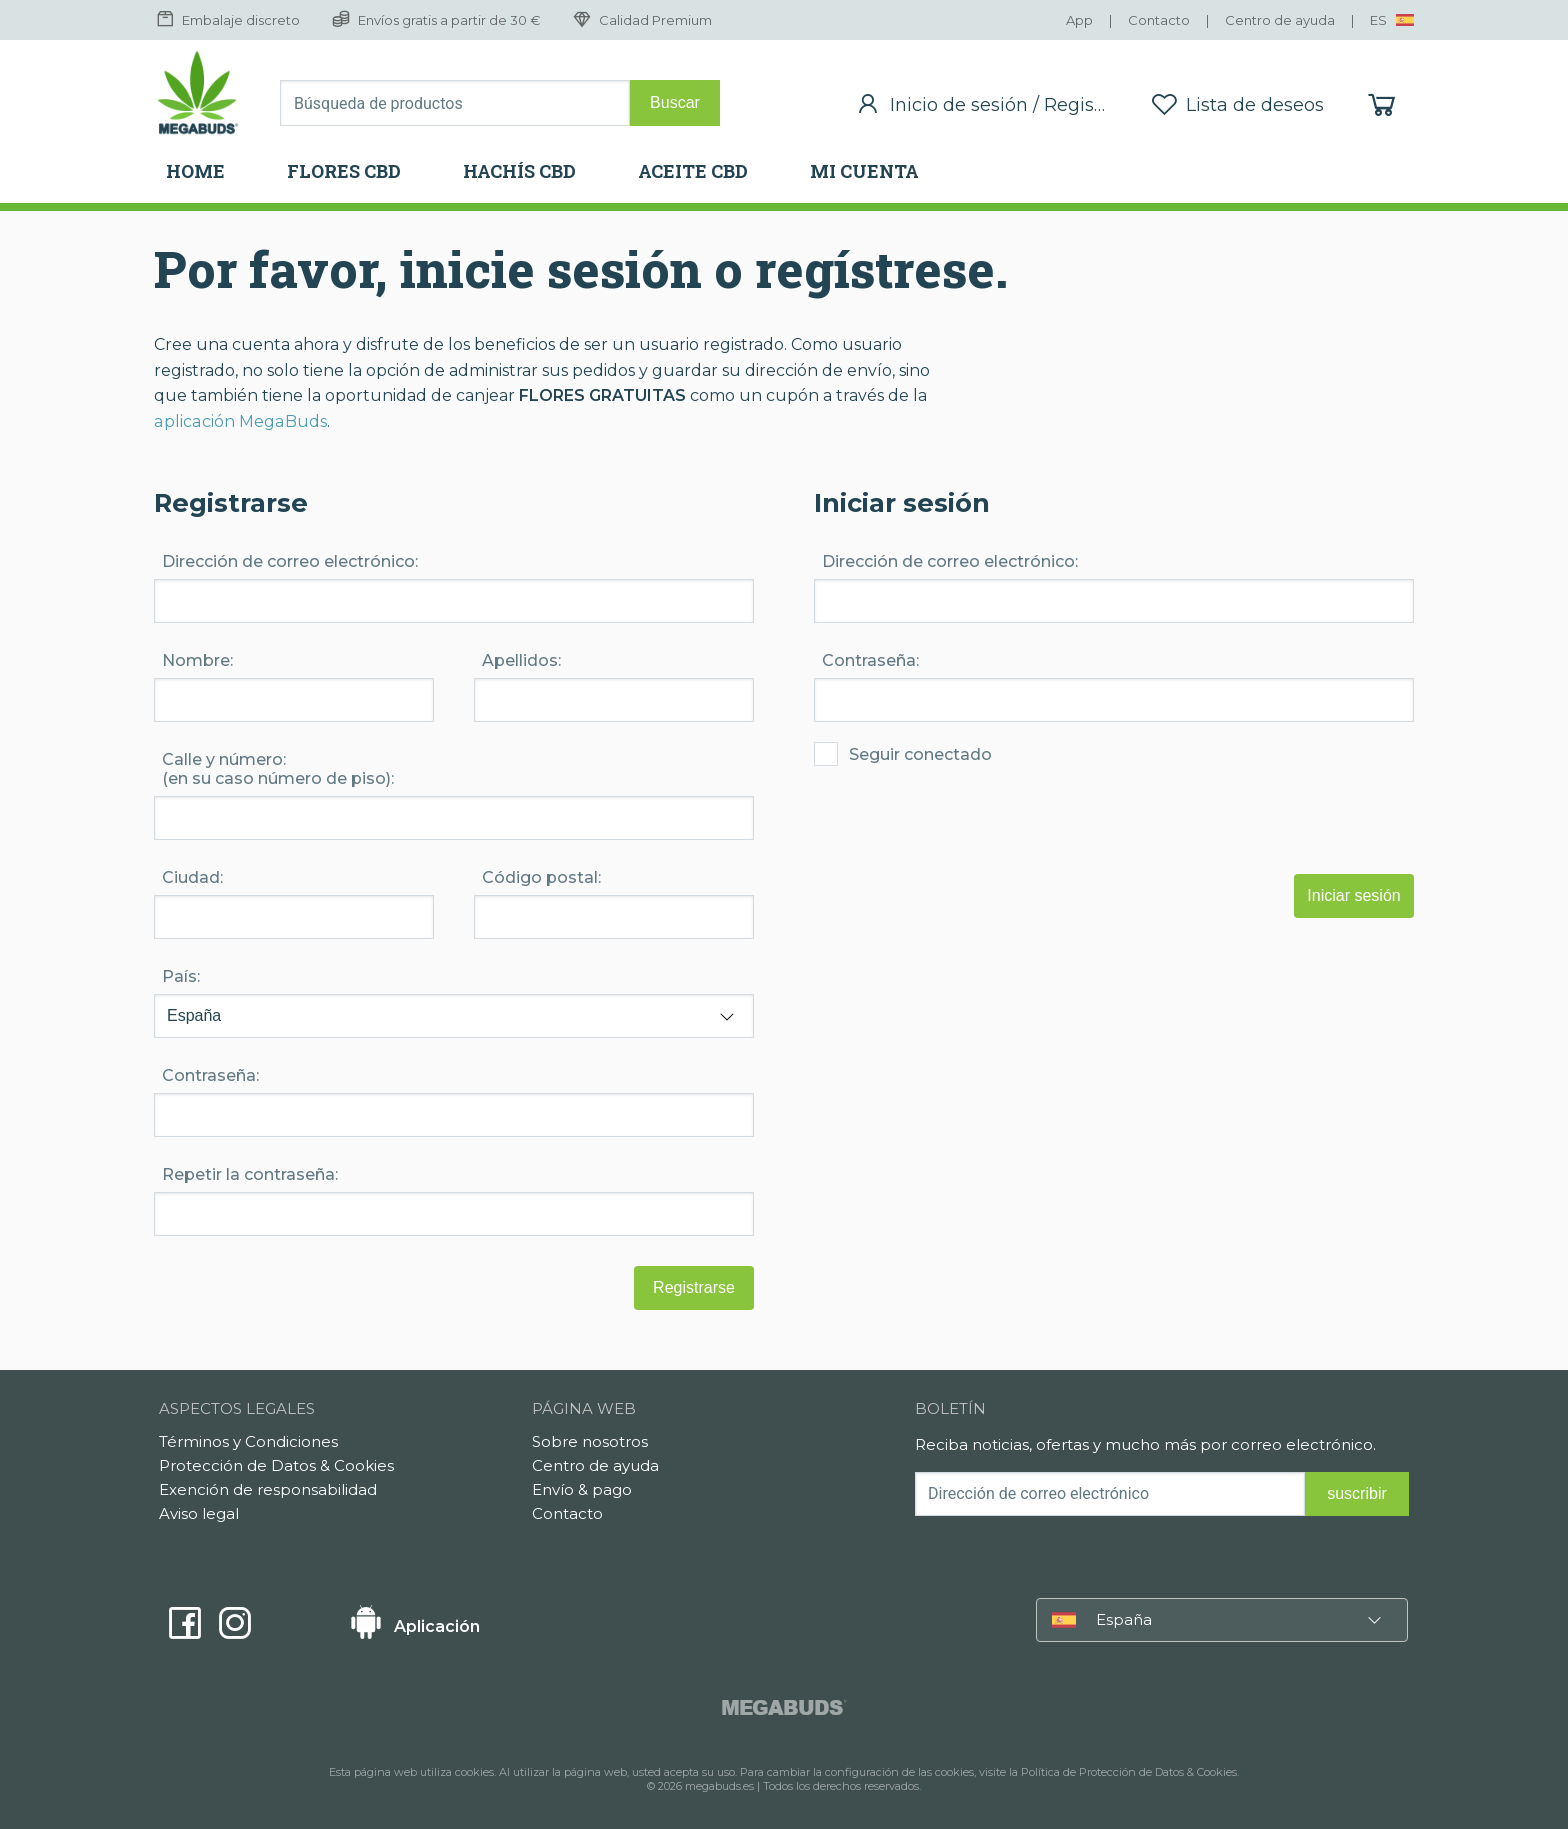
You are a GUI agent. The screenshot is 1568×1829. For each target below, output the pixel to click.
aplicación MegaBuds (239, 421)
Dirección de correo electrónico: (950, 561)
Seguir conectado (903, 781)
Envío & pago (582, 1489)
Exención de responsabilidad (268, 1489)
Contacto (567, 1513)
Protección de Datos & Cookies (276, 1465)
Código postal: (541, 877)
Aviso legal (199, 1513)
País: (181, 976)
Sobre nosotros (590, 1441)
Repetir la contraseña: (250, 1174)
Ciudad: (192, 877)
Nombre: (197, 660)
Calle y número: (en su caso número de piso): (278, 769)
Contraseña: (870, 660)
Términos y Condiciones (248, 1441)
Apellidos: (521, 660)
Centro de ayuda (595, 1465)
